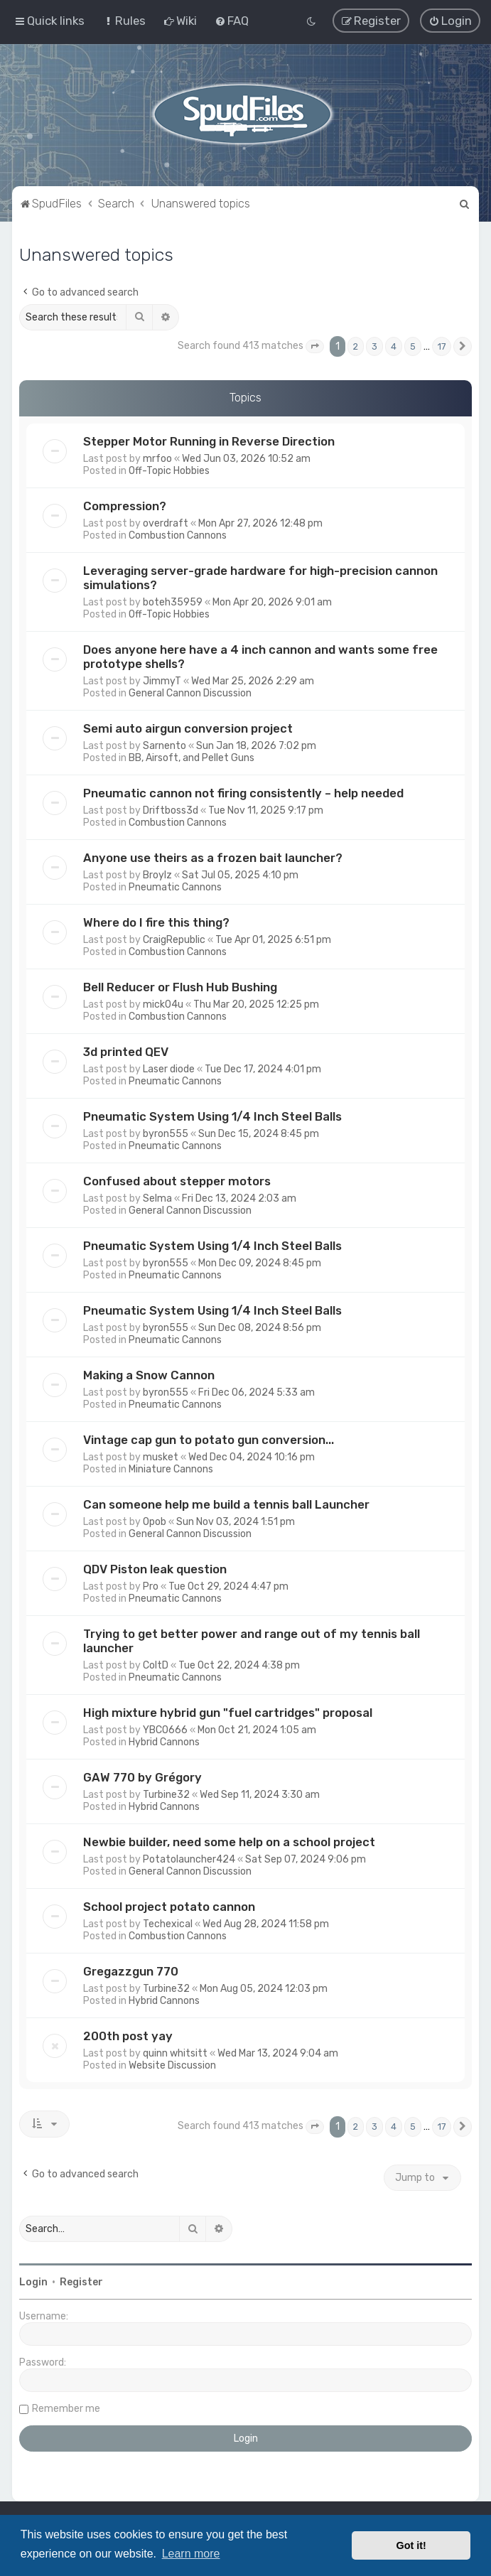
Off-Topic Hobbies (169, 471)
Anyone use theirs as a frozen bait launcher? (212, 858)
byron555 (165, 1134)
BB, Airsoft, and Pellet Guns (191, 758)
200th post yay (128, 2036)
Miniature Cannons (171, 1469)
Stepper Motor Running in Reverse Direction (209, 441)
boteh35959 (173, 602)
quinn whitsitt (175, 2053)
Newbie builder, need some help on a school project (229, 1842)
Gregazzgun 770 (130, 1971)
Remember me (66, 2409)
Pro (150, 1586)
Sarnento (164, 746)
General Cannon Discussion (190, 693)
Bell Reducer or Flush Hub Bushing (180, 987)
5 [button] (413, 346)
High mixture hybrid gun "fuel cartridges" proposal (227, 1712)
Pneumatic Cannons (175, 887)
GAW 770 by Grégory (142, 1777)
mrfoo (157, 459)
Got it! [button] (411, 2545)
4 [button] (393, 346)
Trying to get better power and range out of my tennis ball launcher (251, 1641)
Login (33, 2282)
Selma (157, 1198)
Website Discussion (172, 2065)
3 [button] (374, 346)
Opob (154, 1522)
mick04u (163, 1004)
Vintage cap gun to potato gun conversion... (208, 1440)
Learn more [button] (191, 2554)
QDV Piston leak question (155, 1569)
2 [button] (355, 346)
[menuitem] (124, 20)
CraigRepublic (174, 940)
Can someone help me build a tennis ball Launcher (226, 1504)
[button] (315, 347)
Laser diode (169, 1069)
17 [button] (442, 346)
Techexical (168, 1924)
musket (160, 1457)
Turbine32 (166, 1795)
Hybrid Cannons (164, 1742)
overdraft (165, 523)
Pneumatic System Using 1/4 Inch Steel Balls (212, 1116)
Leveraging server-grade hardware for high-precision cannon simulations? (260, 578)
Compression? (124, 506)
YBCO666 (165, 1730)
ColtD (155, 1665)
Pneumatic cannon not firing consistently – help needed (243, 793)
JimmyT (162, 681)
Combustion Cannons (178, 535)
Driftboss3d (170, 810)
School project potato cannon (169, 1906)
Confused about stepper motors (177, 1181)
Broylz (157, 875)
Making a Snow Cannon (149, 1375)
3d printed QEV (125, 1052)
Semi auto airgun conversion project (188, 728)
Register (81, 2282)
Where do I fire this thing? (156, 922)
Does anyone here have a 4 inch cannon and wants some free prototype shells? (260, 656)
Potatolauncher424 (189, 1859)
